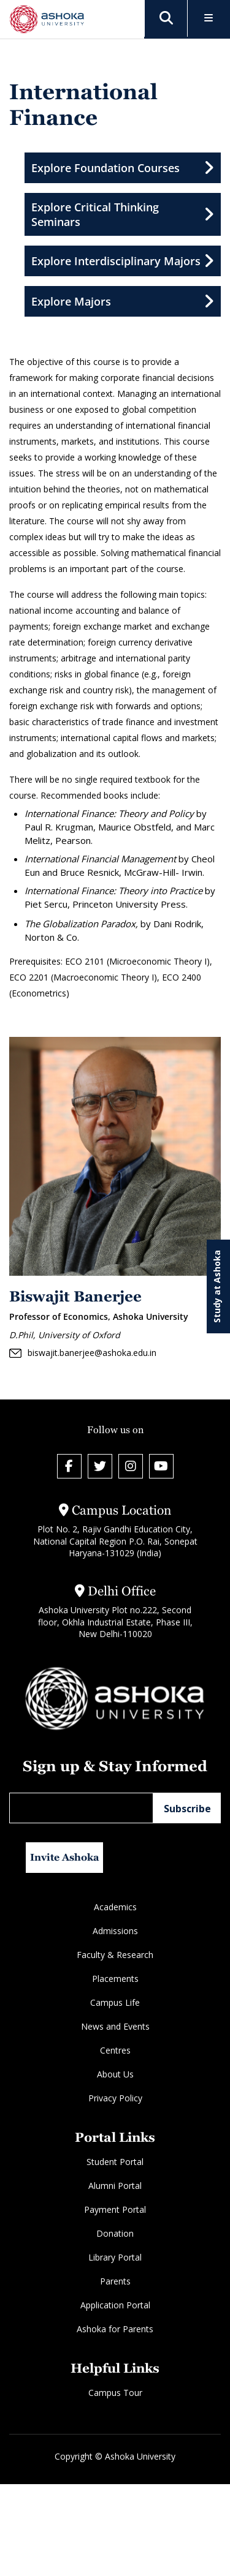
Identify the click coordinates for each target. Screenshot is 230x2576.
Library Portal (115, 2257)
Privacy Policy (115, 2098)
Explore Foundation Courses (122, 167)
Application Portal (115, 2305)
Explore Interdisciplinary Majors (122, 260)
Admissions (115, 1931)
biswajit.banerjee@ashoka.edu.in (82, 1352)
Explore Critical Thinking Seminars (122, 214)
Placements (115, 1978)
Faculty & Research (115, 1954)
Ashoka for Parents (115, 2329)
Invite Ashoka (64, 1857)
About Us (115, 2074)
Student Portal (115, 2161)
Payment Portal (115, 2209)
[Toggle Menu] (208, 18)
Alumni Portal (115, 2185)
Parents (115, 2281)
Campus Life (115, 2002)
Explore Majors (122, 301)
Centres (115, 2050)
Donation (115, 2233)
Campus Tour (115, 2392)
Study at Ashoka (217, 1286)
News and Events (115, 2026)
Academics (115, 1907)
